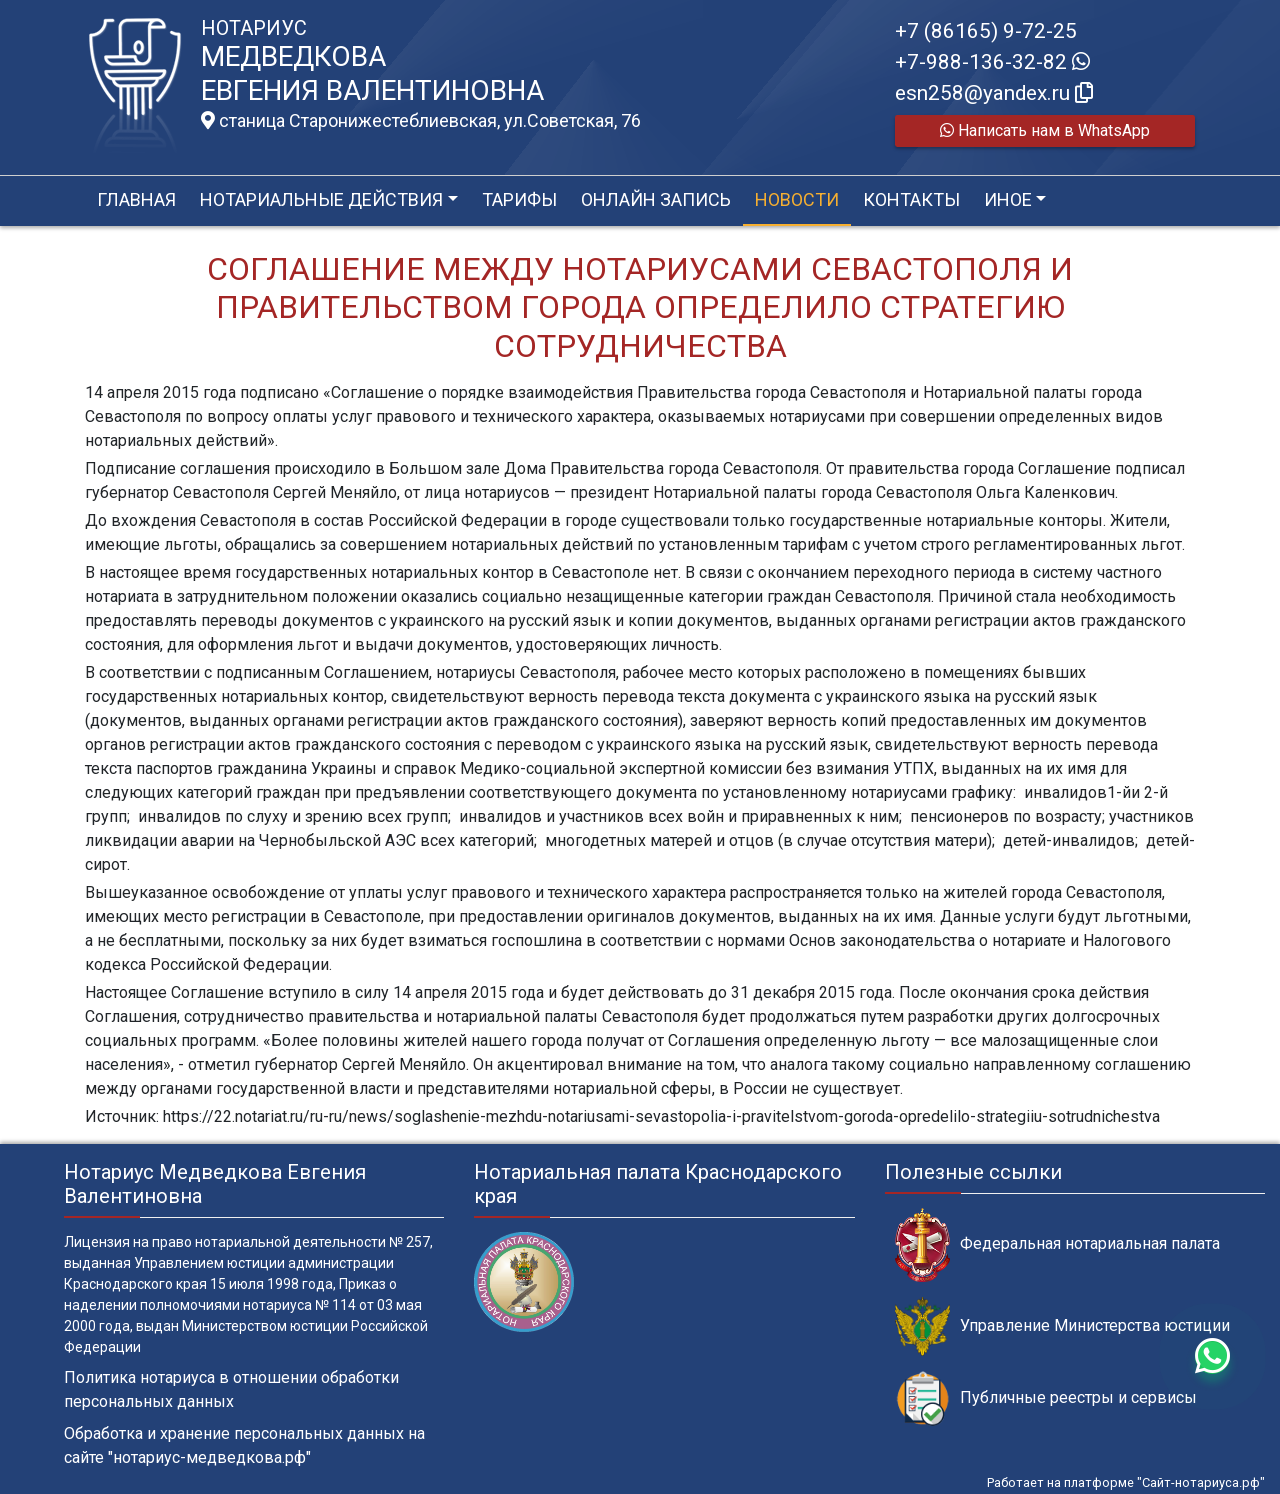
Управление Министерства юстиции (1062, 1326)
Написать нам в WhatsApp (1045, 130)
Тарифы (519, 199)
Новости (797, 199)
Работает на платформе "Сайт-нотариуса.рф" (1126, 1482)
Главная (136, 199)
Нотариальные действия (321, 199)
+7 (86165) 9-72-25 (986, 31)
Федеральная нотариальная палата (1057, 1244)
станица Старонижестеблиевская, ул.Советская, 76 (421, 121)
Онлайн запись (656, 199)
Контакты (911, 199)
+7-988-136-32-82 (992, 62)
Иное (1008, 199)
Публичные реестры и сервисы (1046, 1398)
